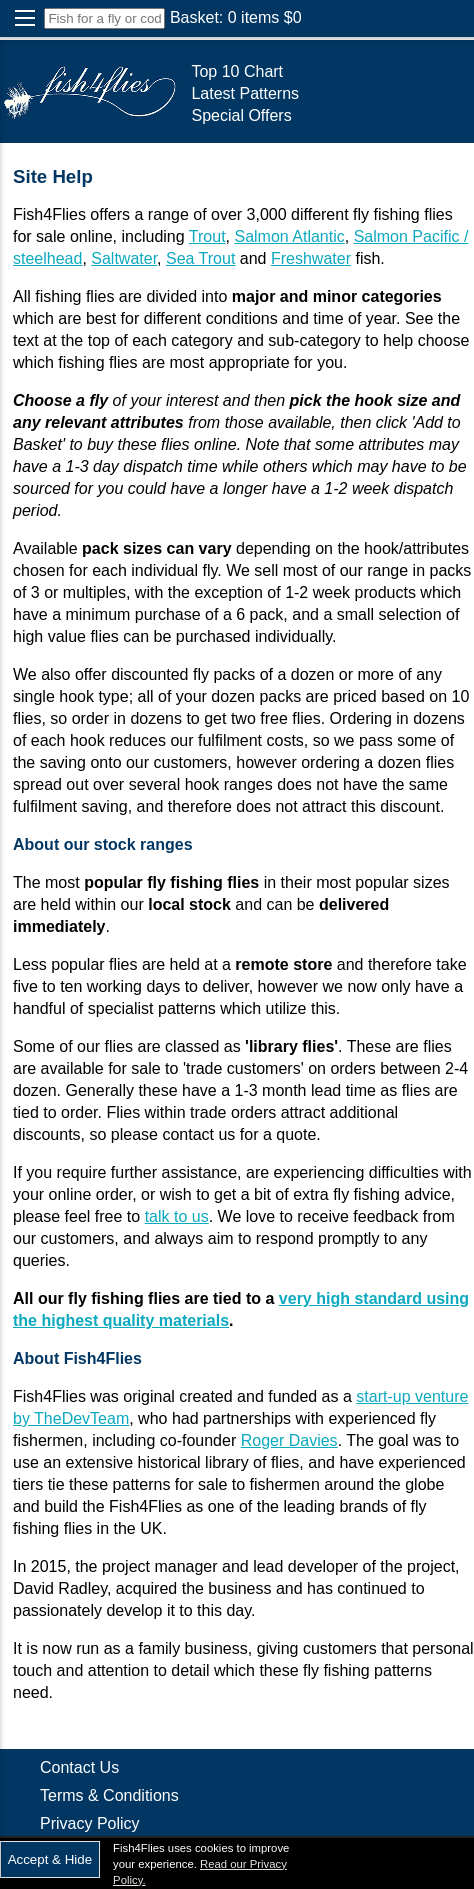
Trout (207, 236)
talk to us (177, 1216)
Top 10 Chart (237, 71)
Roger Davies (289, 1440)
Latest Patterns (245, 93)
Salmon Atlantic (289, 236)
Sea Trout (200, 258)
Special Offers (241, 115)
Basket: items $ (236, 17)
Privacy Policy (90, 1823)
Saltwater (124, 258)
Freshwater (311, 258)
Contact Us (79, 1767)
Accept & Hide (50, 1859)
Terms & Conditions (109, 1795)
